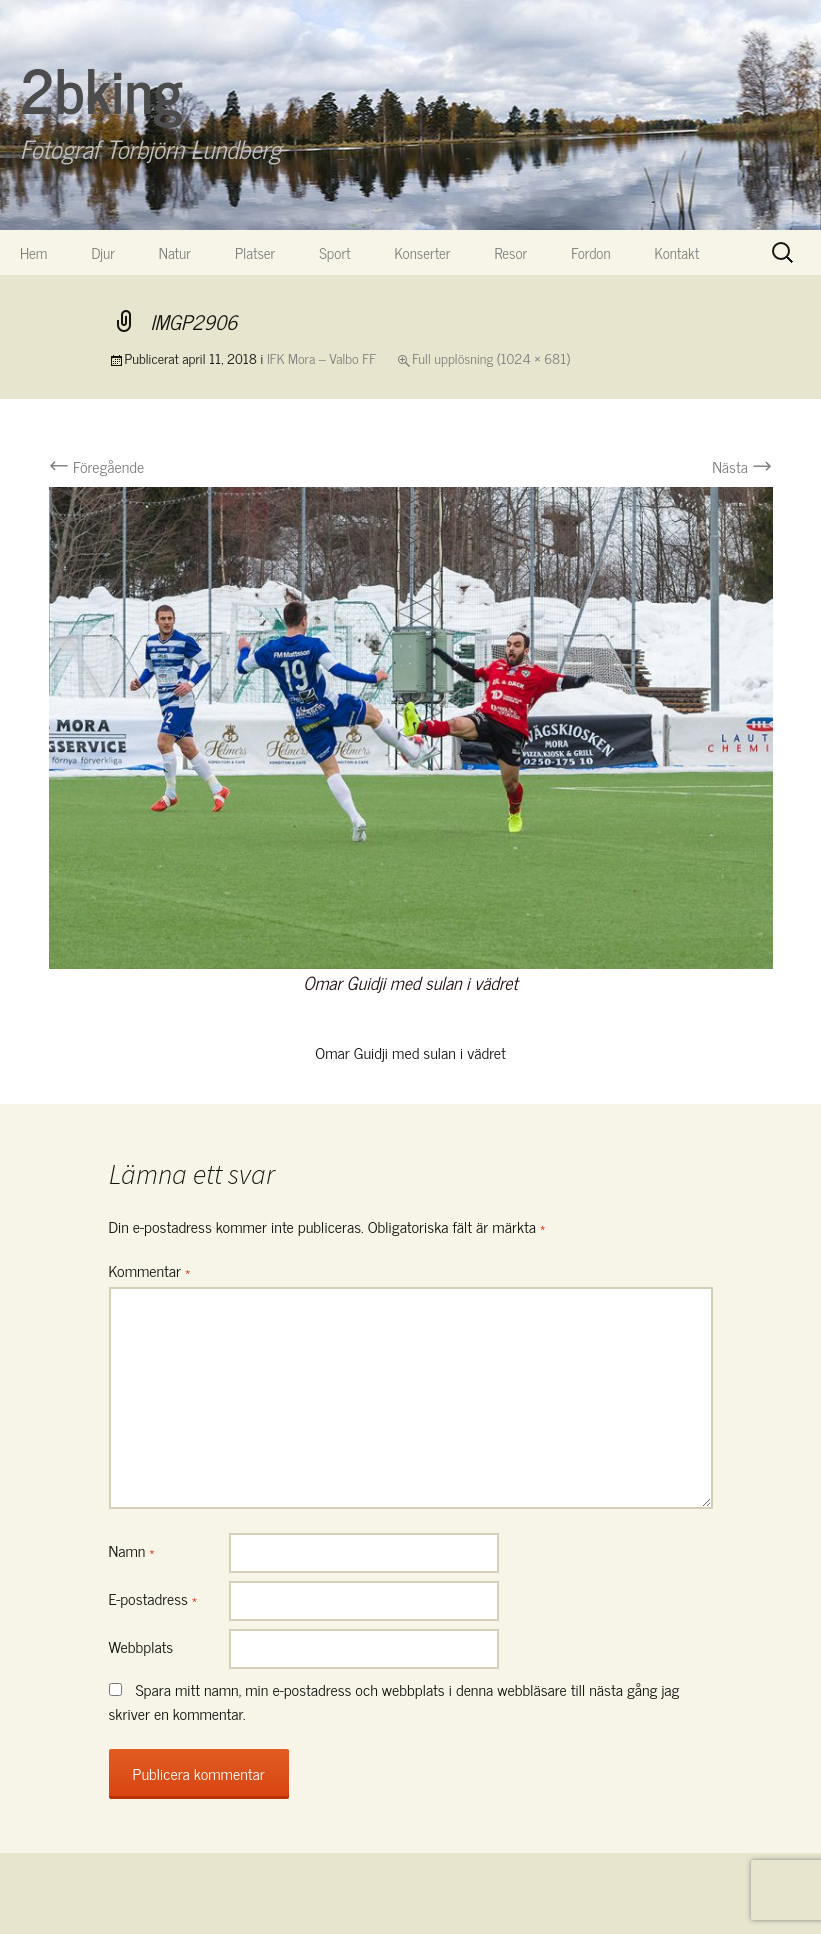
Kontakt (677, 252)
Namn (132, 1550)
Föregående (97, 466)
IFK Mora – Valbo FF (321, 357)
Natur (175, 252)
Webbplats (141, 1646)
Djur (102, 252)
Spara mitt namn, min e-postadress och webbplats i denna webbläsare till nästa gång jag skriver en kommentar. (394, 1701)
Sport (334, 252)
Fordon (590, 252)
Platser (255, 252)
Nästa (742, 466)
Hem (33, 252)
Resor (511, 252)
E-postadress (153, 1598)
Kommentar (150, 1270)
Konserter (423, 252)
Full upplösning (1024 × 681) (491, 357)
